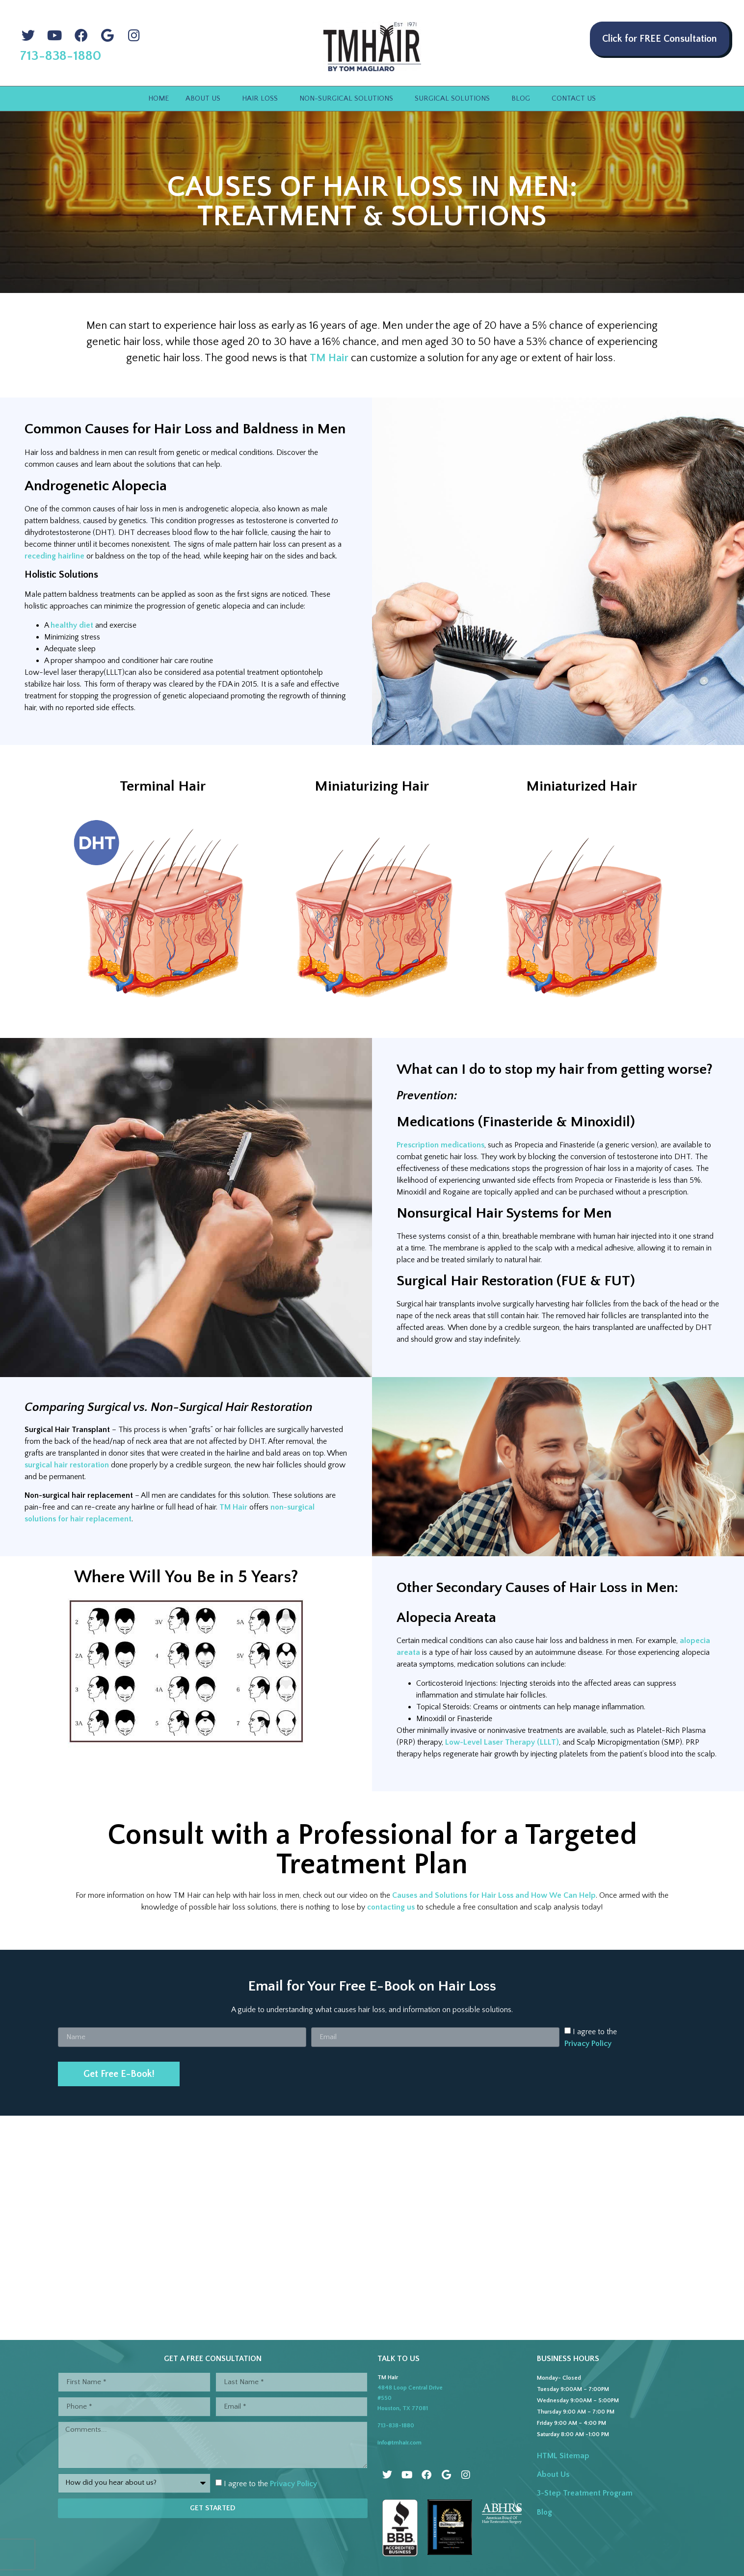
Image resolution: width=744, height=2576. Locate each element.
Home (158, 98)
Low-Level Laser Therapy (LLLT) (502, 1742)
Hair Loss (262, 99)
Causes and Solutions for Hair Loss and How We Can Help (494, 1895)
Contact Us (574, 98)
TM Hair (329, 358)
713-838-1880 (395, 2425)
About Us (205, 99)
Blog (523, 99)
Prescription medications (440, 1145)
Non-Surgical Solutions (348, 99)
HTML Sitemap (563, 2455)
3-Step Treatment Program (585, 2493)
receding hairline (54, 556)
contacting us (391, 1907)
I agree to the (270, 2483)
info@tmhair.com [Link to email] (399, 2443)
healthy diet (72, 625)
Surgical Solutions (455, 99)
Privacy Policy (587, 2043)
